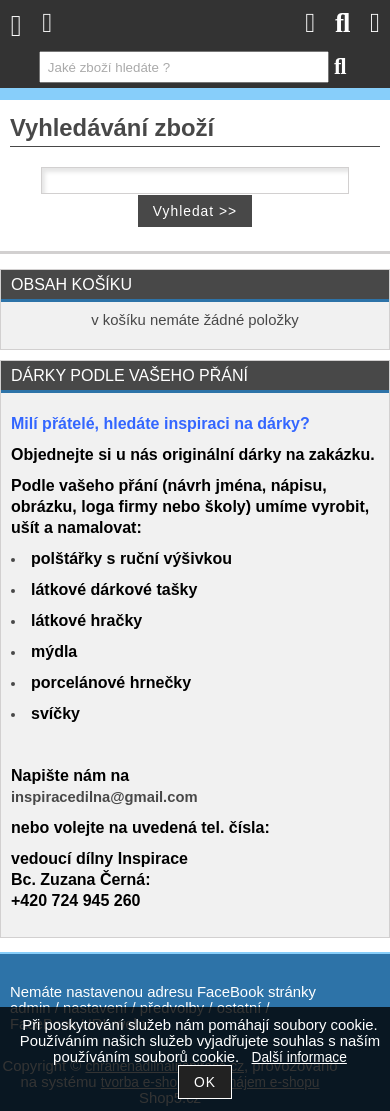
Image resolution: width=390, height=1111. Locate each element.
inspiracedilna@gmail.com (104, 797)
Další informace (299, 1057)
